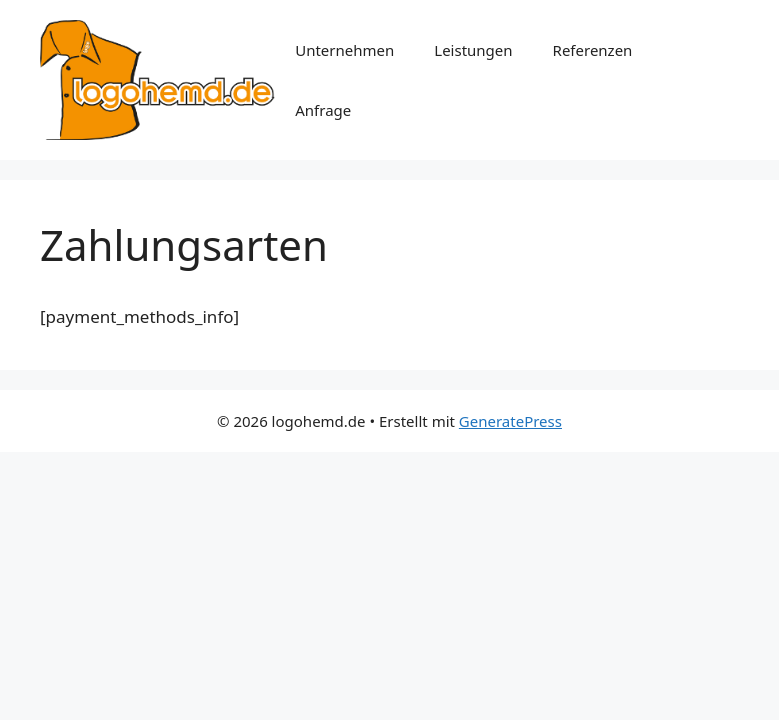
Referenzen (593, 50)
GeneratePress (510, 421)
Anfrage (323, 110)
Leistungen (473, 50)
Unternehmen (344, 50)
